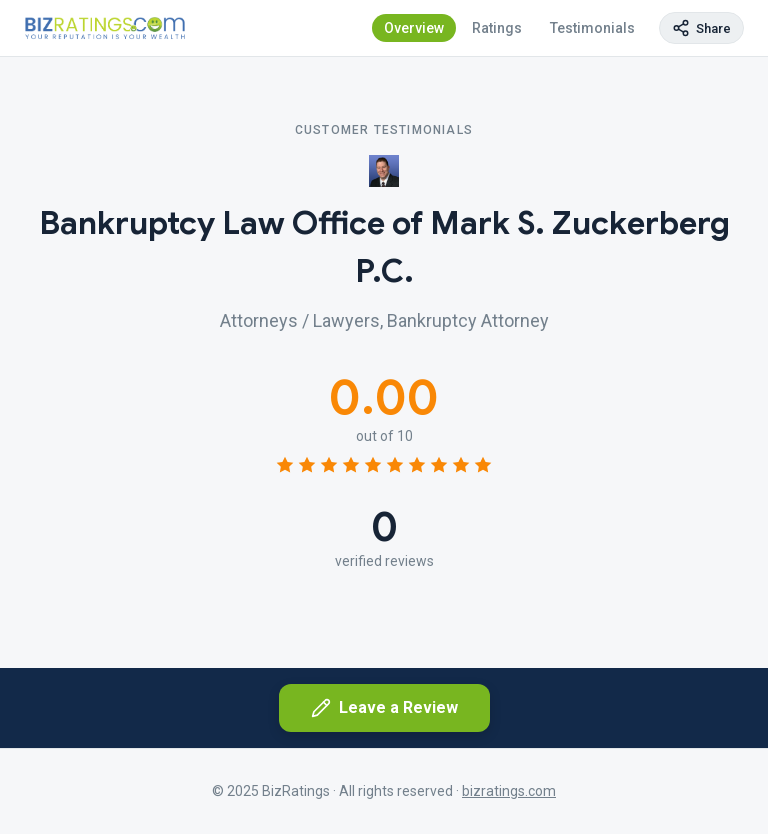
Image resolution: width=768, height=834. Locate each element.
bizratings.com (509, 791)
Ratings (497, 28)
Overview (414, 28)
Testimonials (592, 28)
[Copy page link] (701, 28)
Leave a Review (384, 708)
